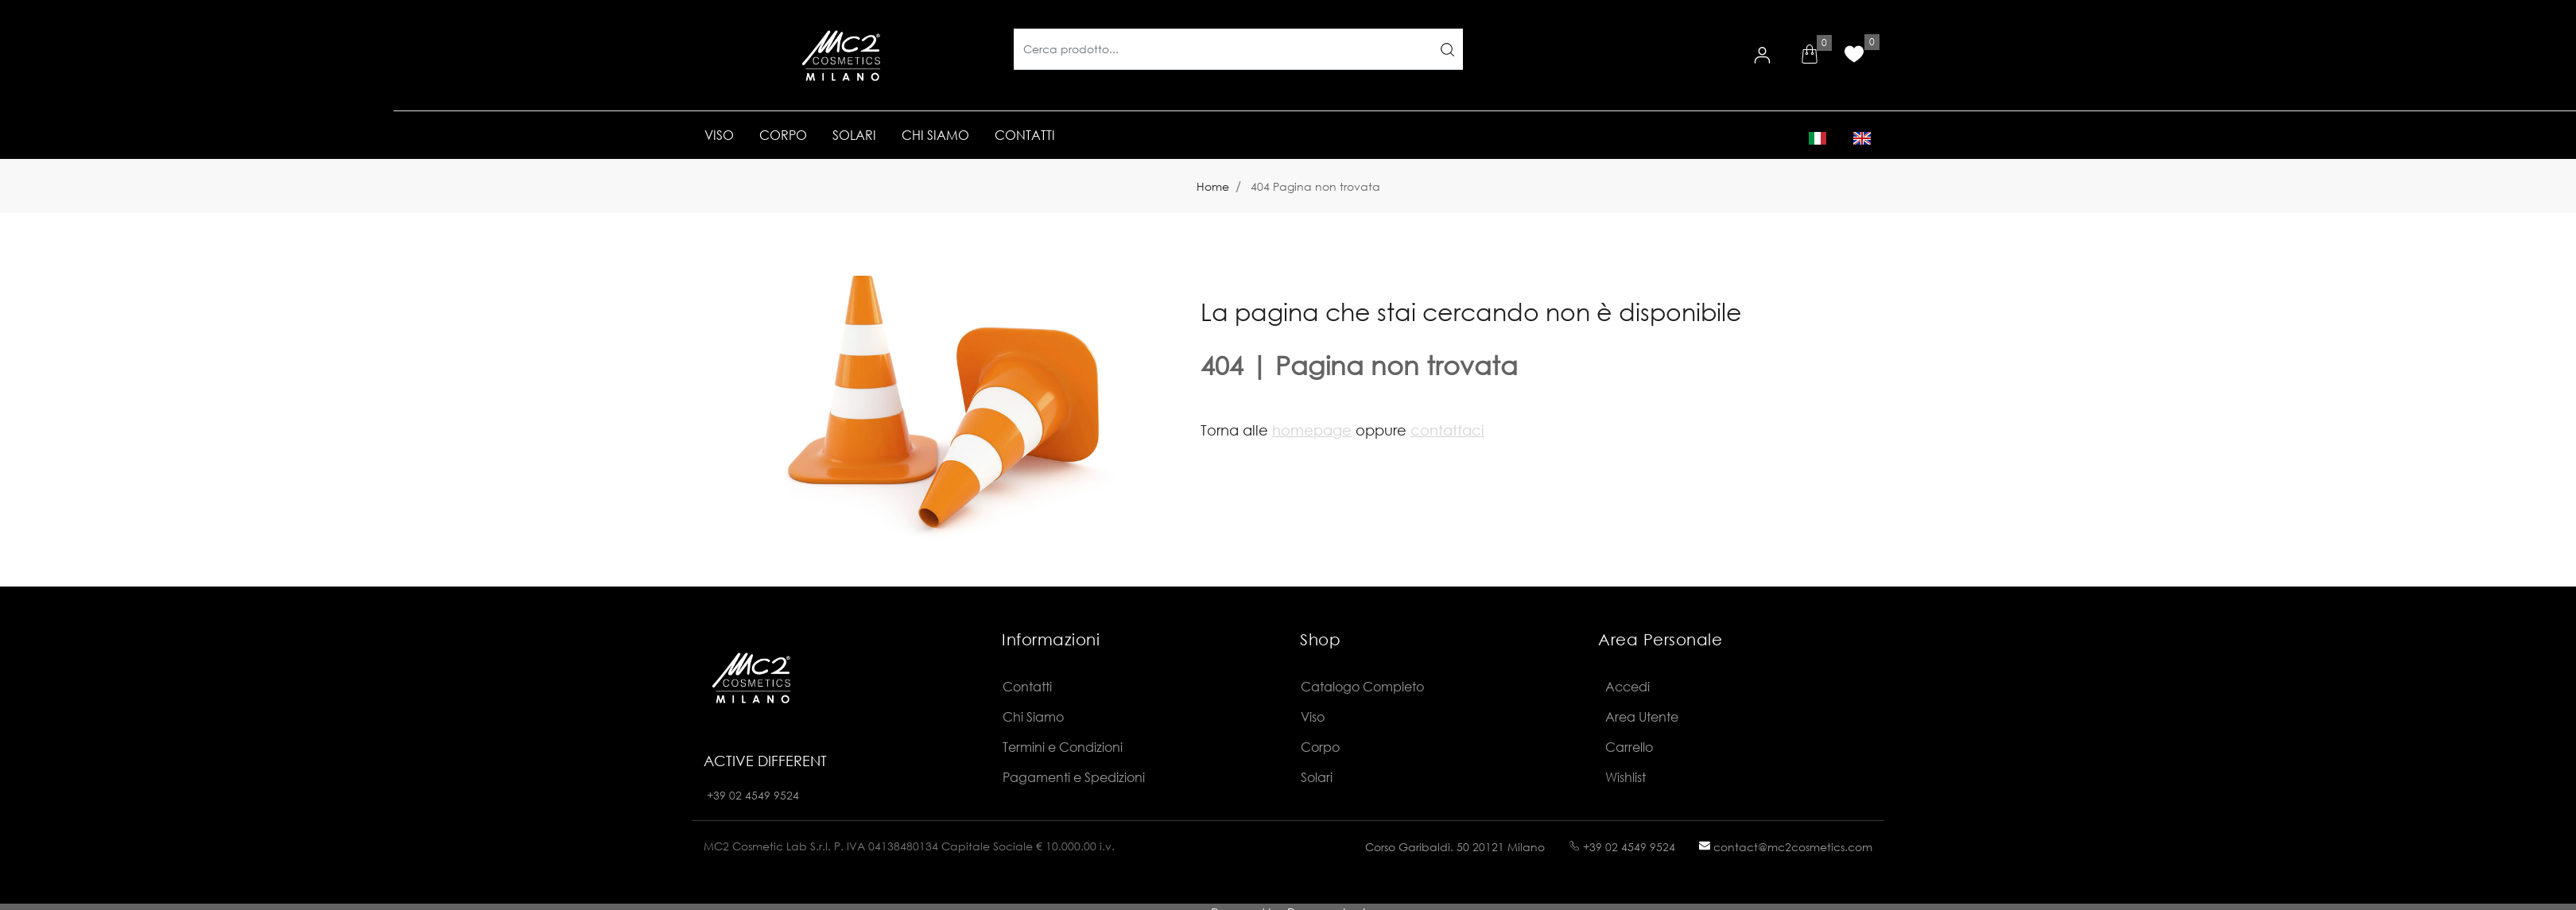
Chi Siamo (1033, 716)
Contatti (1027, 686)
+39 (718, 795)
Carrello (1629, 746)
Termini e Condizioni (1063, 746)
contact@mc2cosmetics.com (1785, 846)
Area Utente (1641, 716)
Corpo (1320, 746)
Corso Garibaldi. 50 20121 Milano (1455, 846)
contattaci (1447, 430)
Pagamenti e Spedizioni (1074, 777)
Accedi (1627, 686)
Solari (1317, 777)
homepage (1312, 430)
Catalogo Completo (1362, 686)
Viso (1313, 716)
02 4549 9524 (764, 795)
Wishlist (1625, 777)
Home (1213, 186)
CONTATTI (1025, 134)
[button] (1809, 55)
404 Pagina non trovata (1315, 186)
